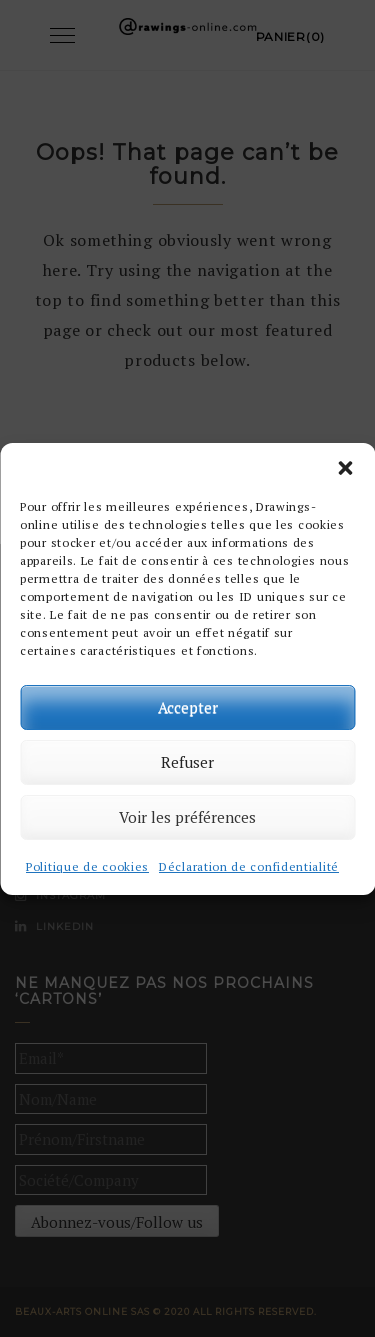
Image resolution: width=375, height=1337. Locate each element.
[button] (345, 468)
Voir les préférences (187, 817)
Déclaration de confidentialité (249, 866)
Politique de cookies (87, 866)
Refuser (187, 762)
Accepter (188, 707)
